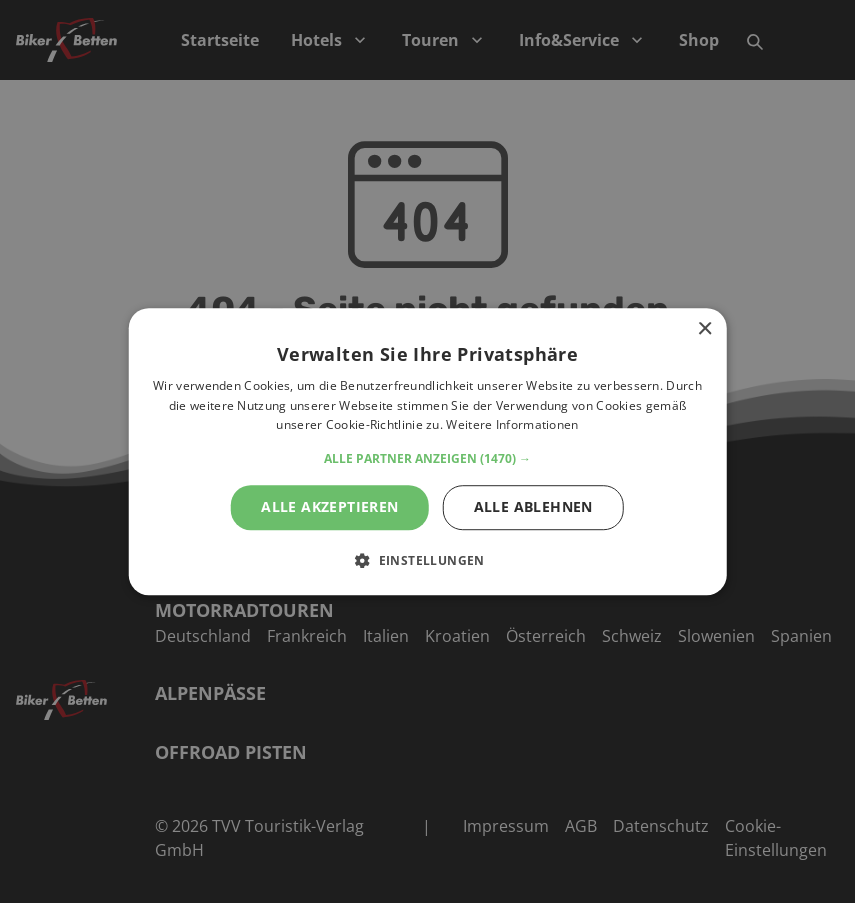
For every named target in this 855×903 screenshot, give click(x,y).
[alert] (427, 451)
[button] (427, 459)
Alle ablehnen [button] (533, 506)
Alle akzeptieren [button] (329, 506)
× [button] (704, 329)
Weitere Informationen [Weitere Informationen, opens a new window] (512, 425)
